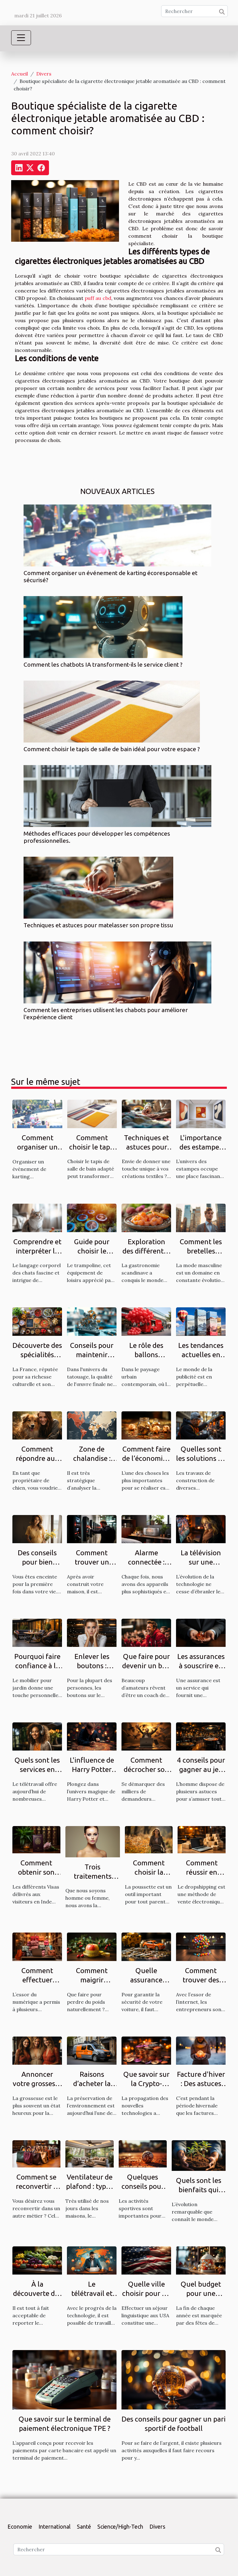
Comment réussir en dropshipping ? (201, 1872)
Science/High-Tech (120, 2526)
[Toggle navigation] (21, 37)
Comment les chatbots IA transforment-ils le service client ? (103, 664)
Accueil (19, 74)
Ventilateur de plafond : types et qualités (89, 2186)
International (54, 2526)
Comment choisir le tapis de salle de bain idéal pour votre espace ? (112, 749)
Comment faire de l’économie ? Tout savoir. (146, 1458)
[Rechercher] (194, 11)
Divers (43, 74)
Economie (19, 2526)
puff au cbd (98, 298)
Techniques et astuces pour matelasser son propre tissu (98, 925)
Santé (84, 2526)
